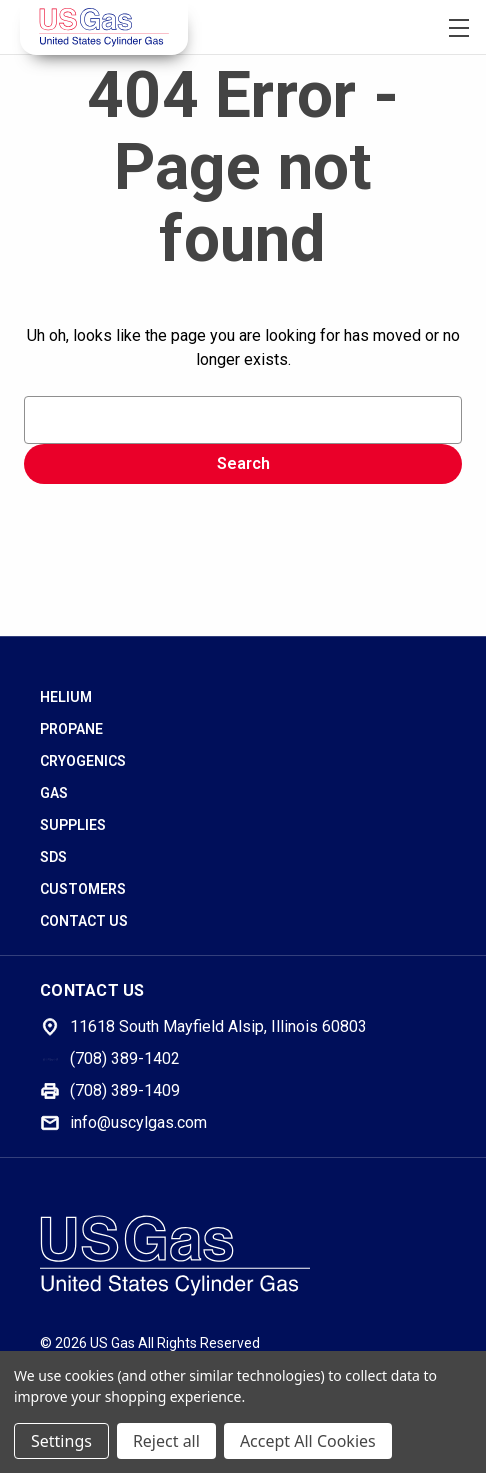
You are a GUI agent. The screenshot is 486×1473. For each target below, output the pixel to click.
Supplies (73, 825)
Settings (61, 1441)
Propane (71, 729)
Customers (83, 889)
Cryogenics (83, 761)
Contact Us (84, 921)
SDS (53, 857)
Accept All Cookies (308, 1441)
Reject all (166, 1441)
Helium (66, 697)
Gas (54, 793)
